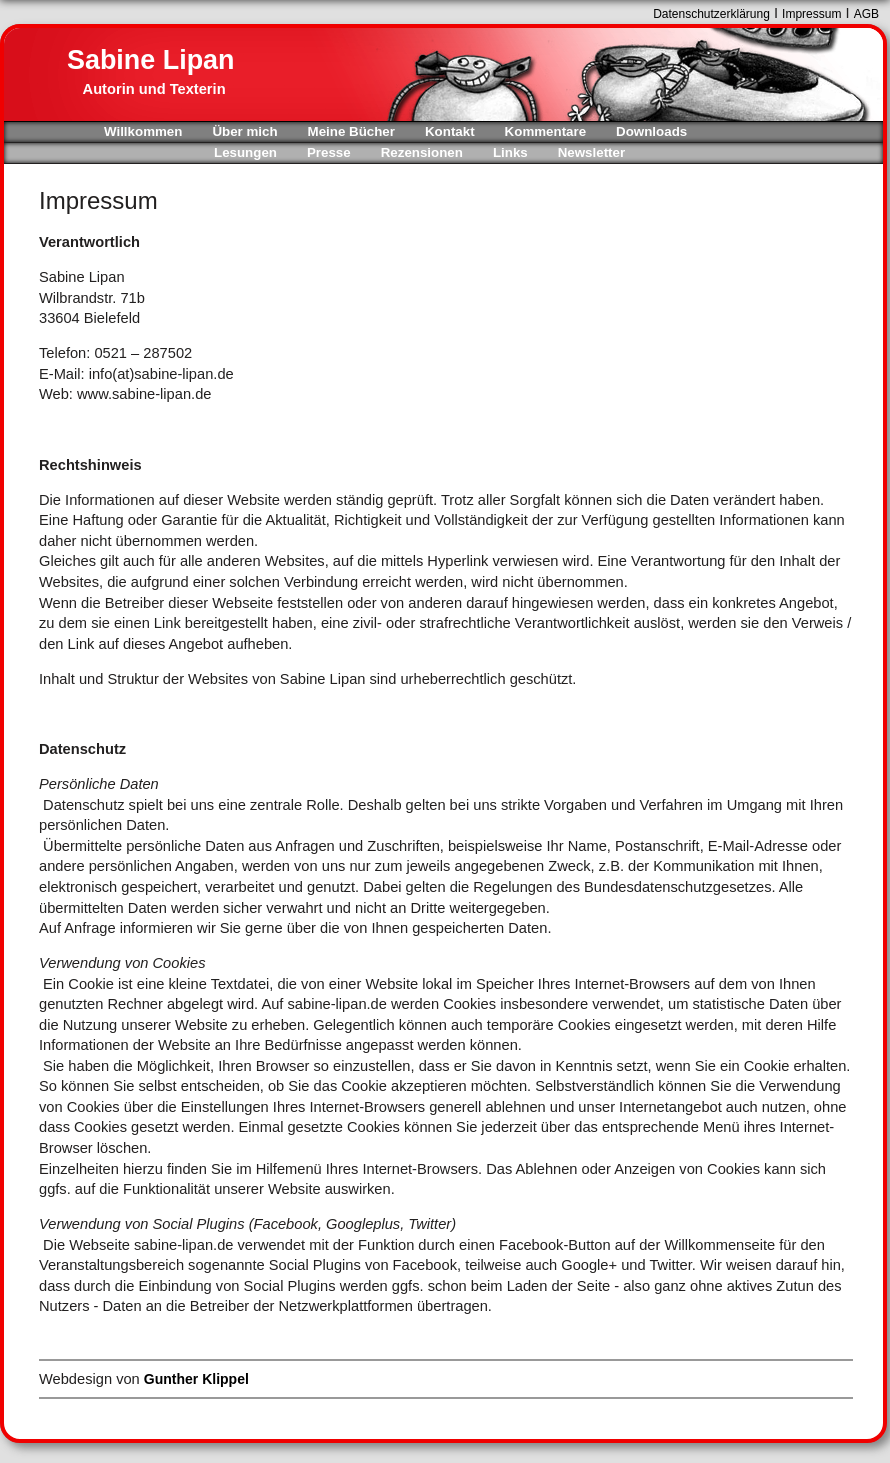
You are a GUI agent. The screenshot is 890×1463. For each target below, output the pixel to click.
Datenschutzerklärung (711, 14)
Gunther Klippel (196, 1379)
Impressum (811, 14)
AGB (866, 14)
